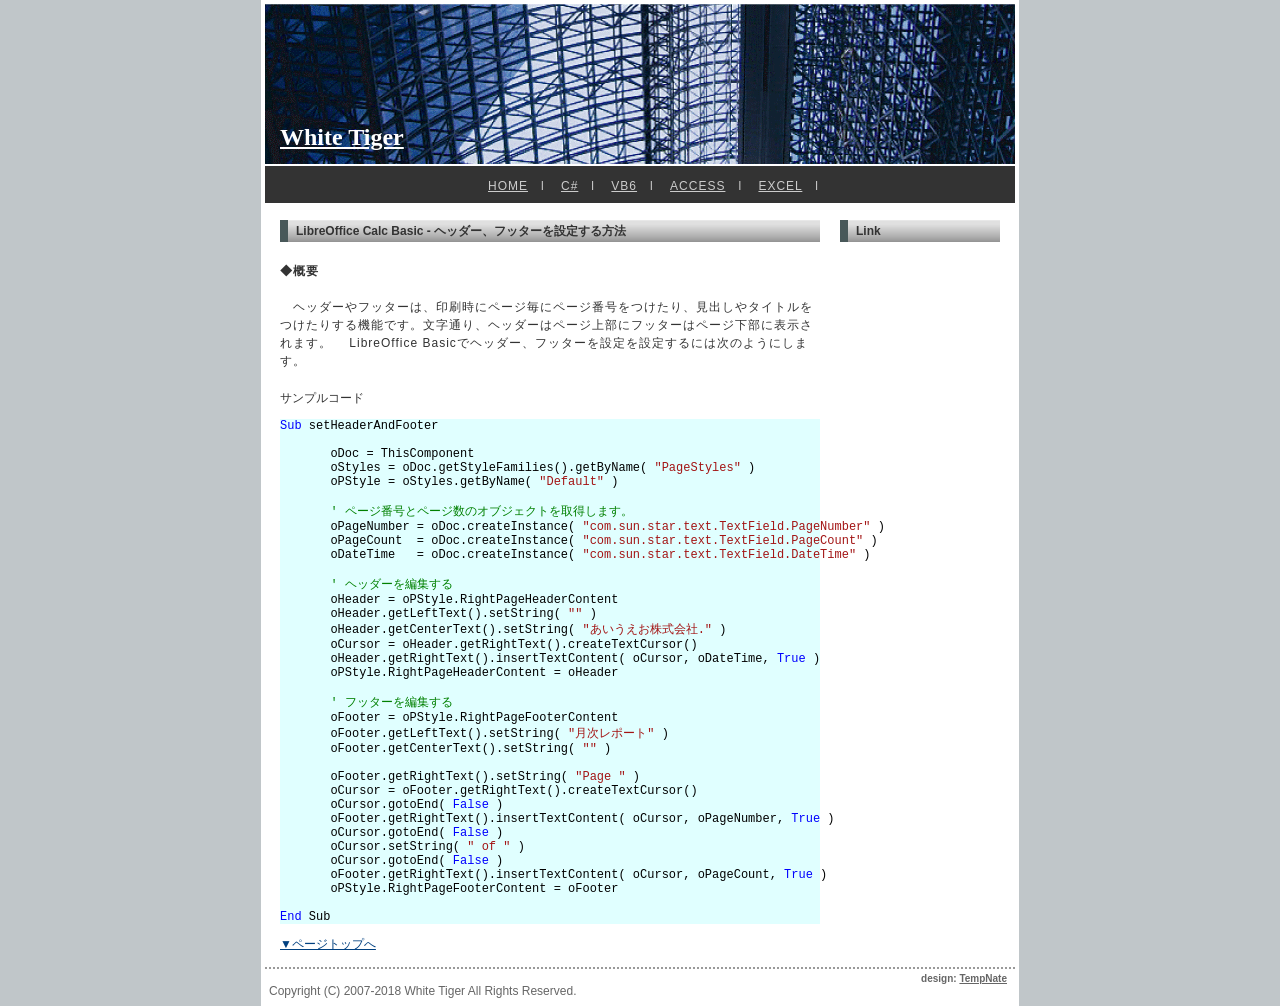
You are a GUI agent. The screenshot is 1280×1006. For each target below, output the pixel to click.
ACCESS (697, 186)
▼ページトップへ (328, 944)
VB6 (624, 186)
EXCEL (780, 186)
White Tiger (342, 137)
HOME (508, 186)
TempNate (983, 978)
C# (569, 186)
